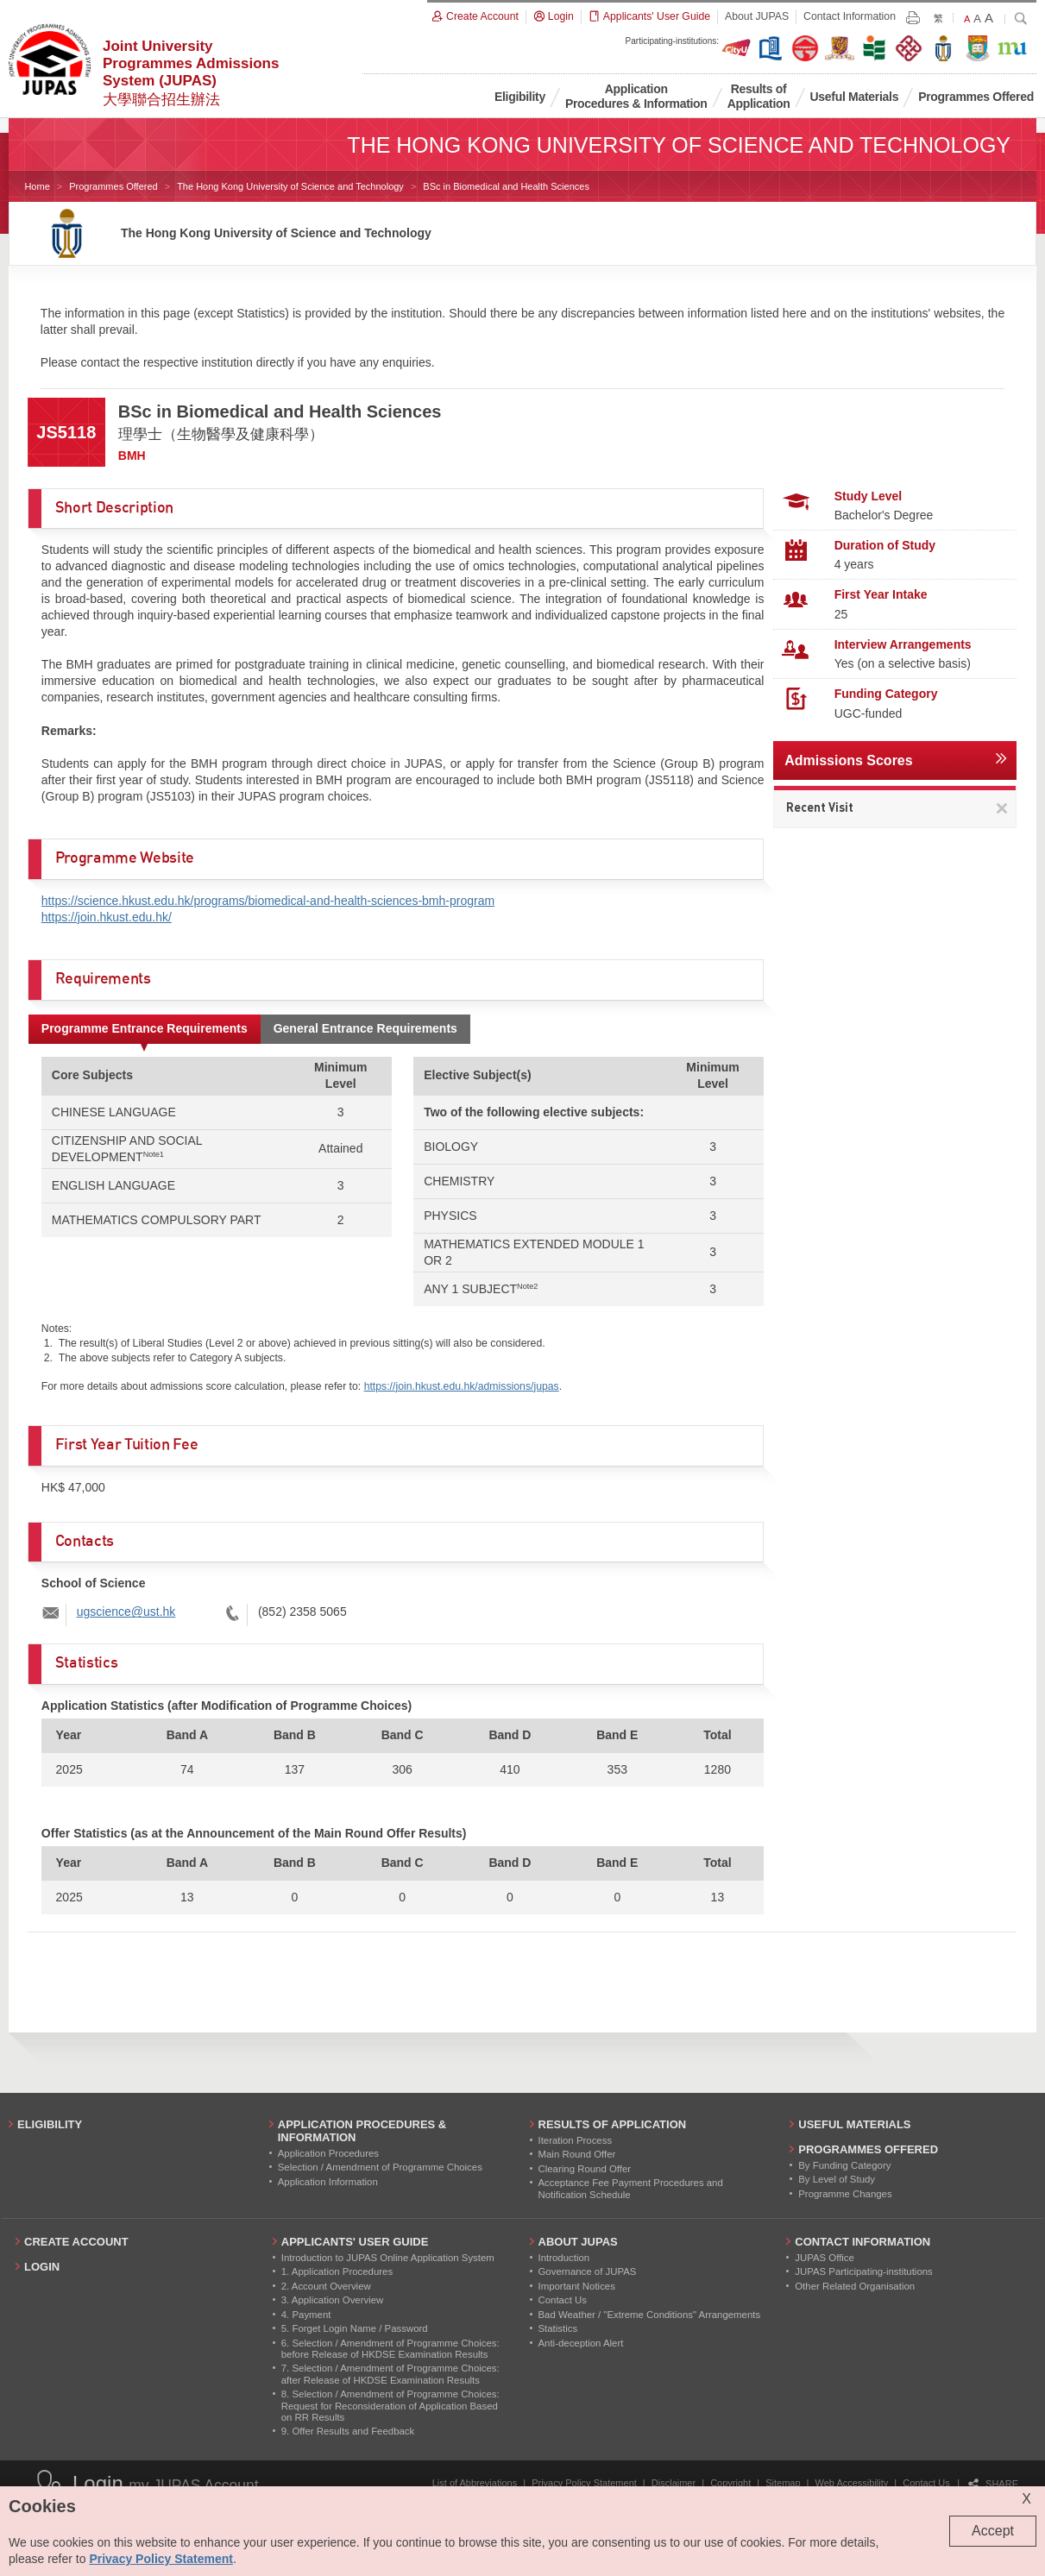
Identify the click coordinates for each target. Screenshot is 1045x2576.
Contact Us (926, 2483)
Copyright (730, 2483)
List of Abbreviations (474, 2483)
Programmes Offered (113, 186)
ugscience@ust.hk (126, 1611)
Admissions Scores (848, 760)
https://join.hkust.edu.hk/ (106, 917)
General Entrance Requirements (365, 1028)
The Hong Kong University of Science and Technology (290, 186)
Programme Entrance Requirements (144, 1028)
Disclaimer (674, 2483)
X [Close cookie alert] (1026, 2498)
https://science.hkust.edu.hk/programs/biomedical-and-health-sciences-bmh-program (267, 901)
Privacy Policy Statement (584, 2483)
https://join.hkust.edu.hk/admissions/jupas (461, 1386)
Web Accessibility (852, 2483)
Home (36, 186)
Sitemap (782, 2483)
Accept (993, 2530)
